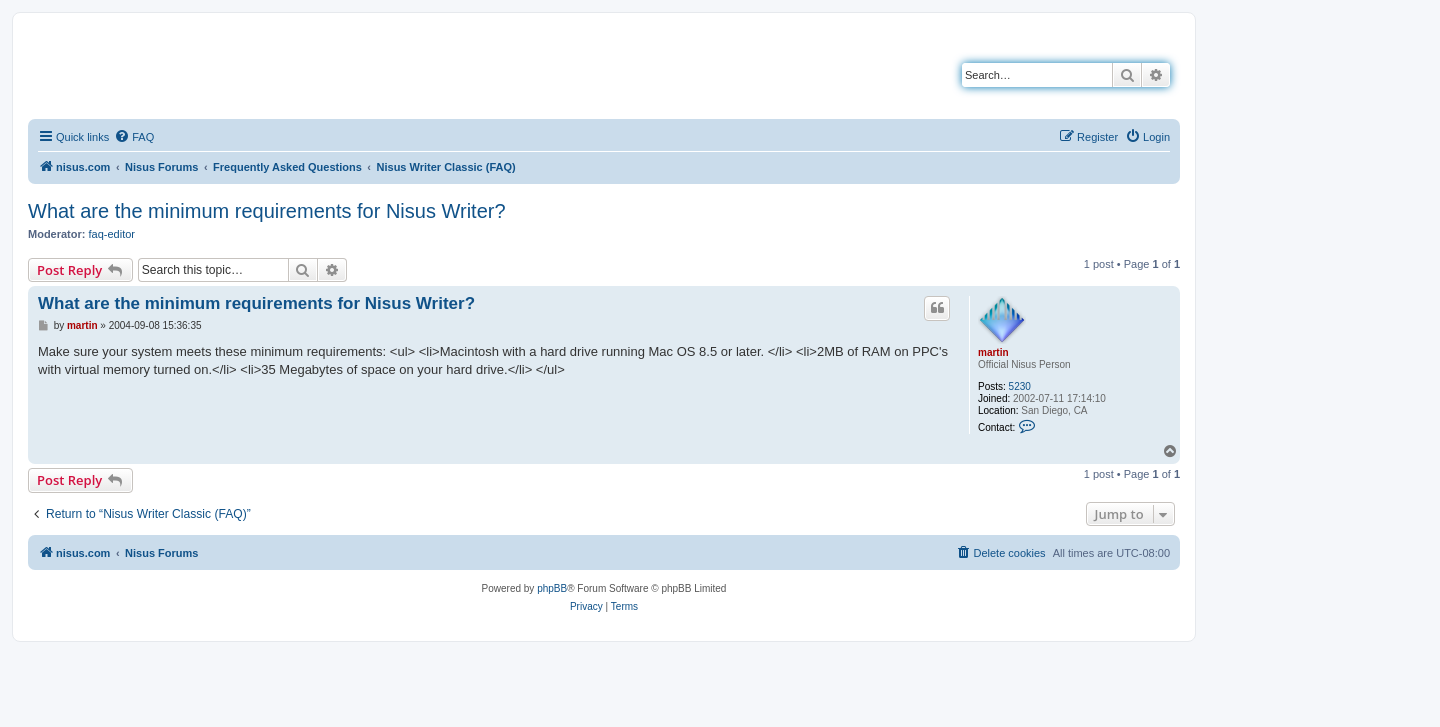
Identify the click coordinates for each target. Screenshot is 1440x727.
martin (993, 352)
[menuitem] (134, 137)
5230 (1020, 386)
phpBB (552, 588)
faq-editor (112, 234)
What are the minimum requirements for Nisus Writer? (267, 211)
